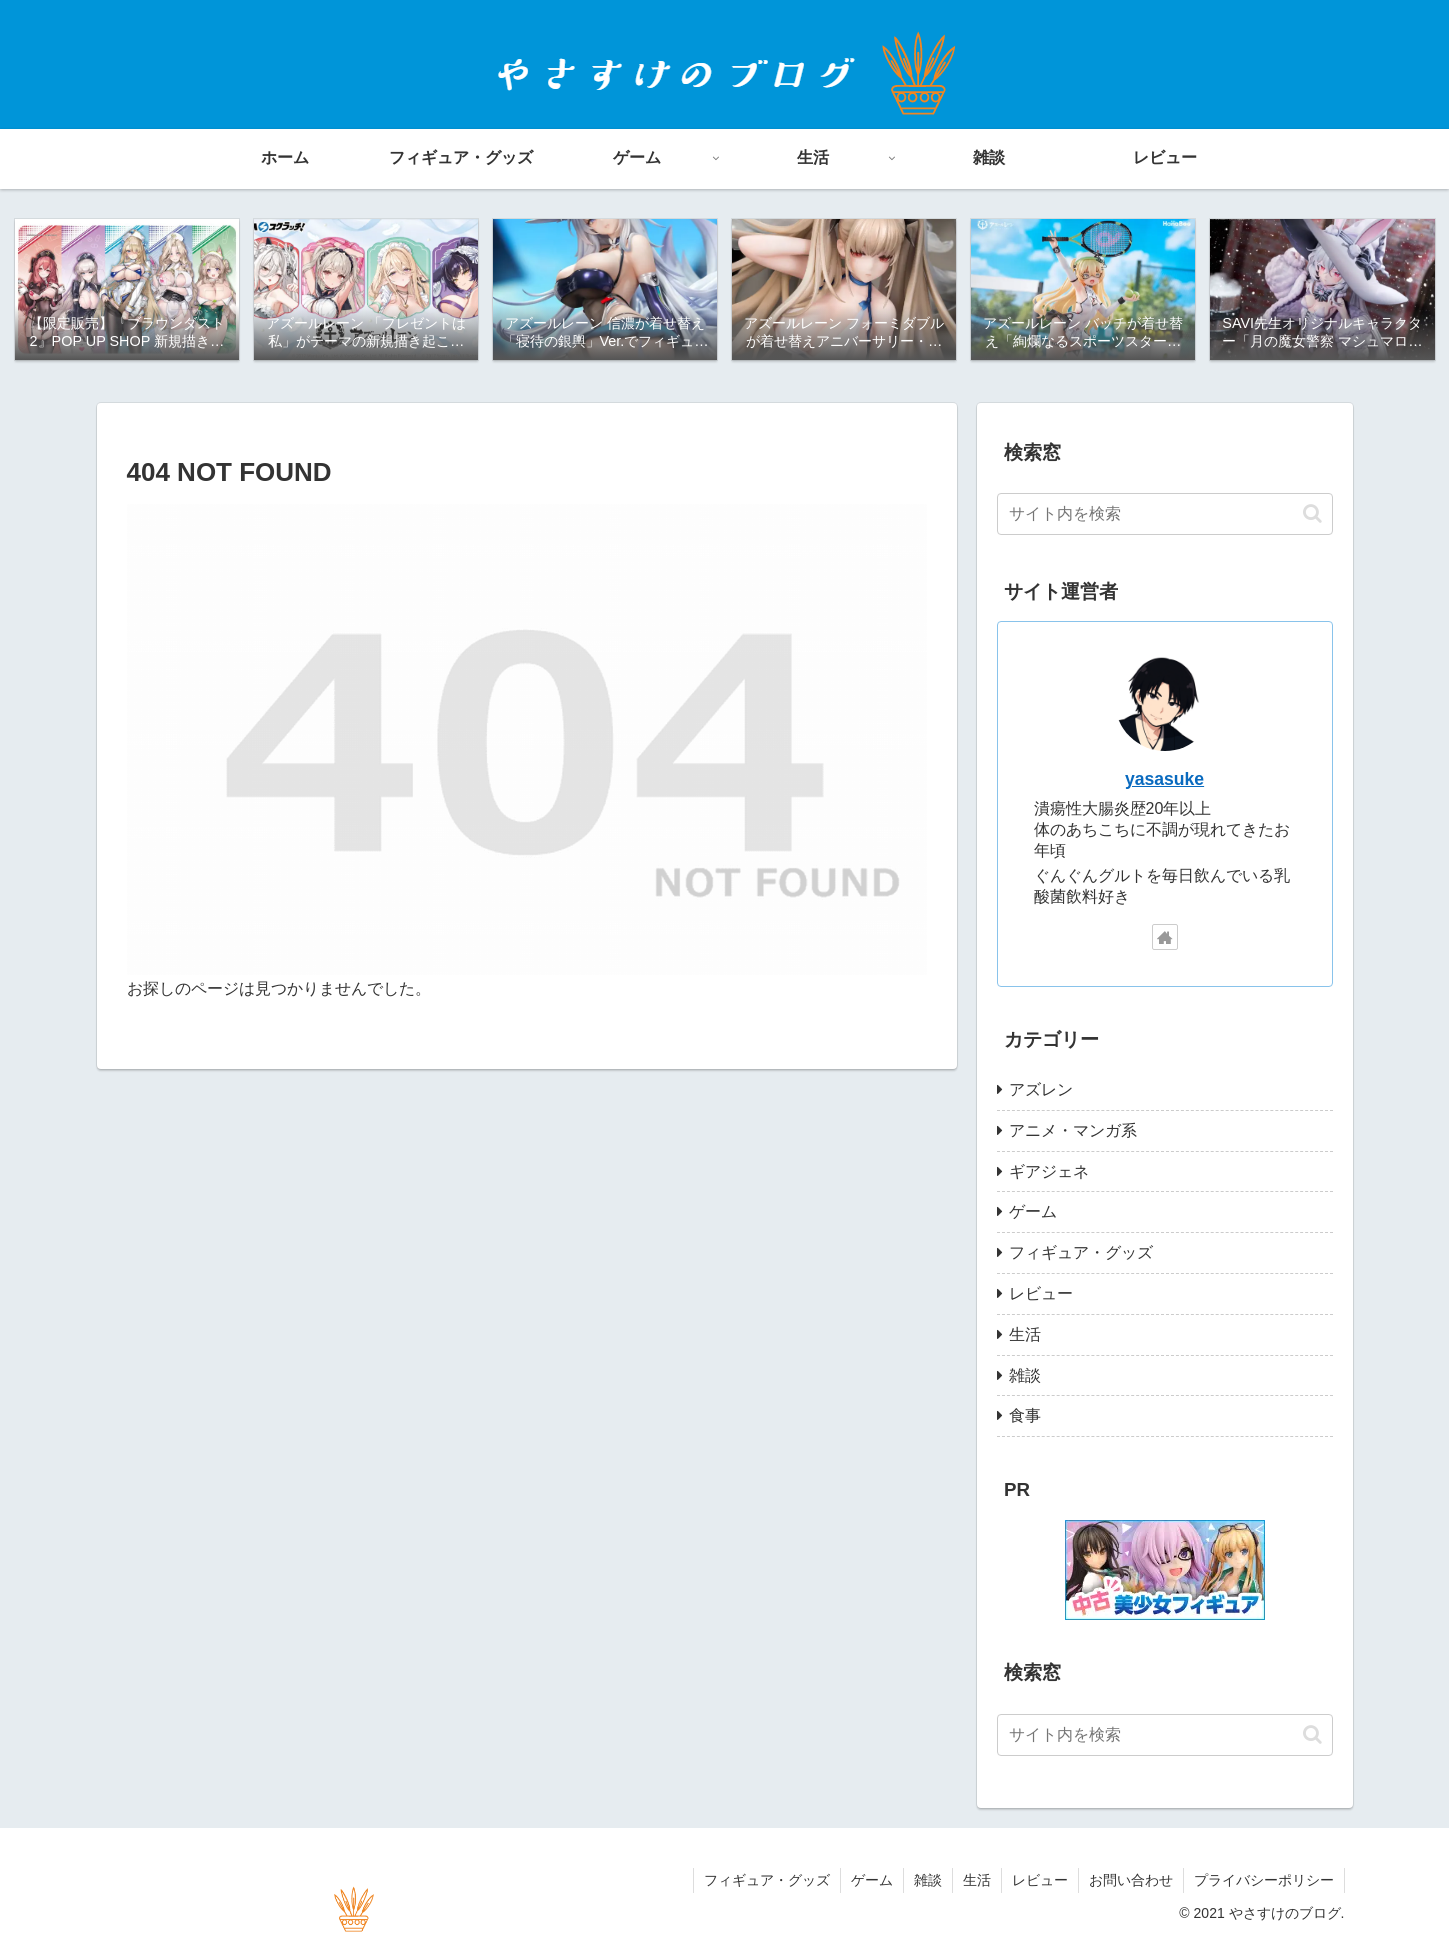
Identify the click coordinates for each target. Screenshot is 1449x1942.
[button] (1312, 513)
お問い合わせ (1131, 1880)
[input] (1165, 514)
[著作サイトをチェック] (1165, 937)
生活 (977, 1880)
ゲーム (872, 1880)
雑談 (928, 1880)
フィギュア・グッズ (767, 1880)
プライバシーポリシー (1264, 1880)
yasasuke (1164, 779)
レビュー (1040, 1880)
